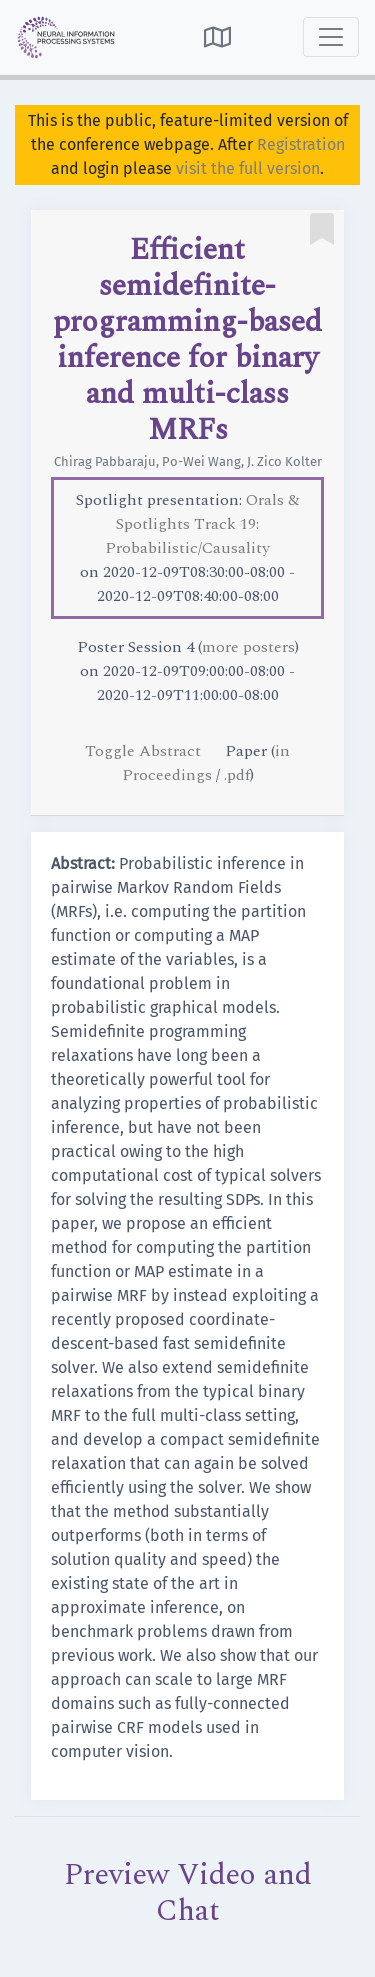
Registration (301, 144)
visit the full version (248, 168)
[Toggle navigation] (331, 37)
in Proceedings (206, 763)
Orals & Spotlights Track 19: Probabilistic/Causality (202, 524)
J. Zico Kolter (284, 461)
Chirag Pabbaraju (105, 461)
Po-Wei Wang (201, 461)
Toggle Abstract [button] (145, 751)
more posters (248, 647)
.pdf (237, 775)
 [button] (217, 37)
